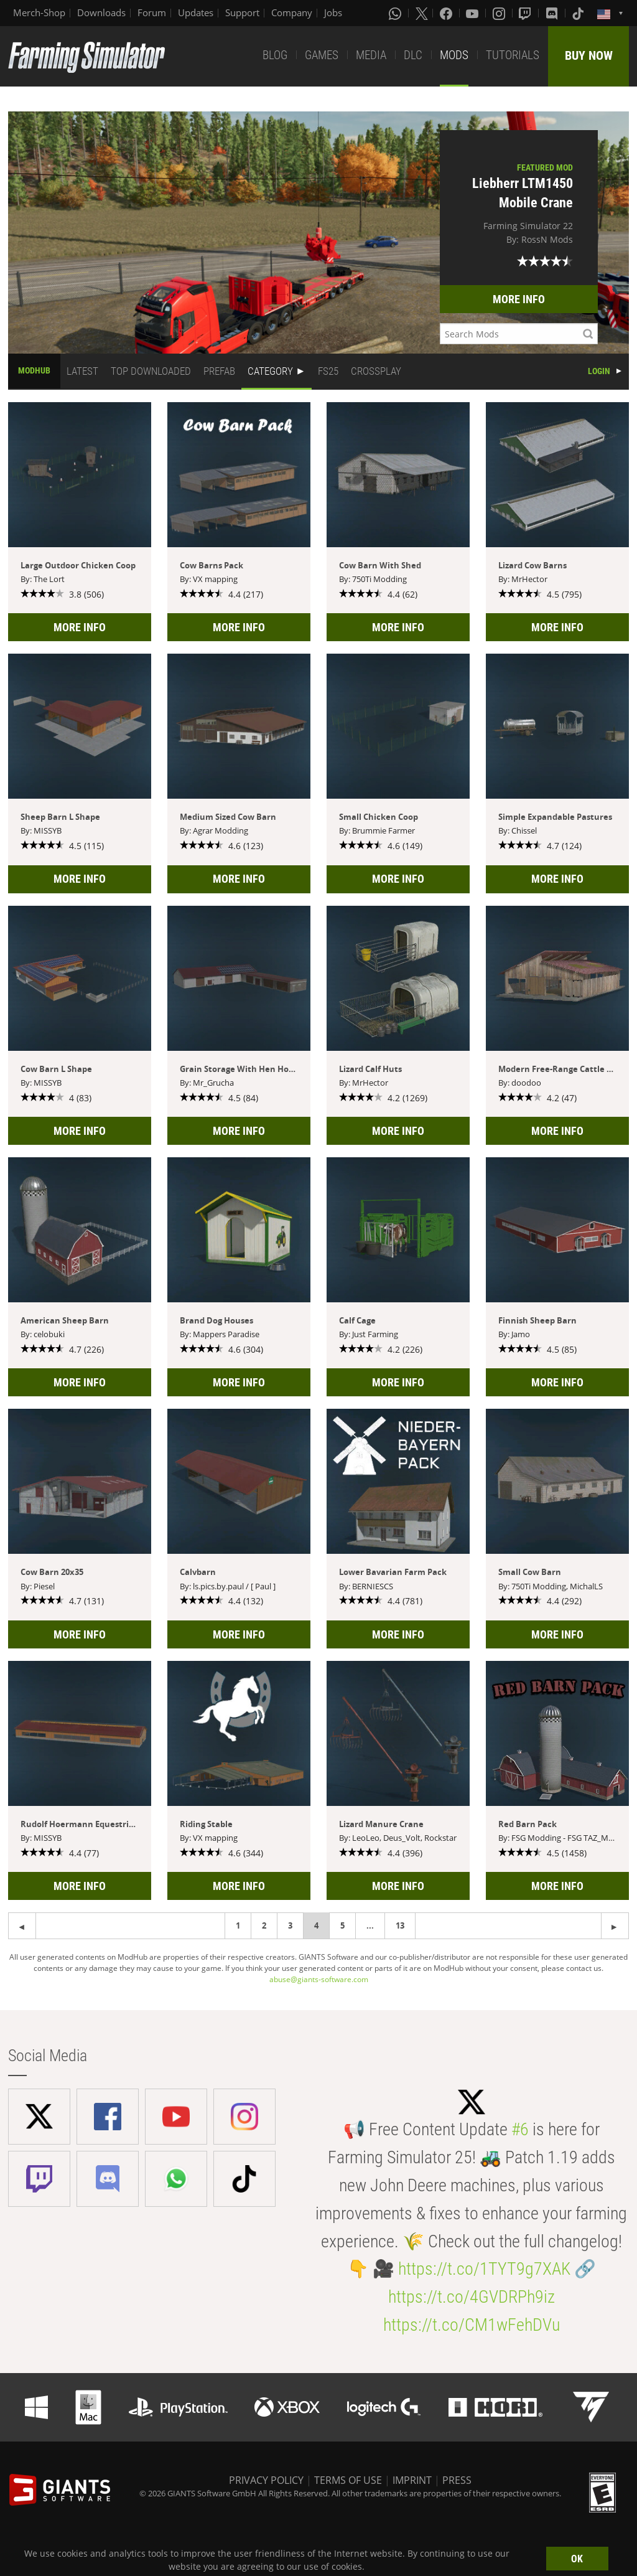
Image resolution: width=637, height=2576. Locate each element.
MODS (454, 55)
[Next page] (22, 1926)
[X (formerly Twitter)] (422, 13)
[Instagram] (500, 13)
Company (291, 12)
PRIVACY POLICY (266, 2480)
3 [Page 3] (290, 1925)
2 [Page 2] (264, 1925)
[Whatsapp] (396, 13)
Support (242, 12)
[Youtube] (473, 13)
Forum (151, 12)
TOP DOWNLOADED (151, 371)
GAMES (321, 55)
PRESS (457, 2480)
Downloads (101, 12)
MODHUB (34, 370)
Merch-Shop (39, 12)
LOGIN (599, 371)
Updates (195, 12)
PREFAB (219, 371)
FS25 (328, 371)
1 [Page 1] (238, 1925)
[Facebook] (447, 13)
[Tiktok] (579, 13)
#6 (520, 2129)
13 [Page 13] (400, 1925)
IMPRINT (412, 2480)
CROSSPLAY (376, 371)
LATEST (82, 371)
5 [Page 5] (342, 1925)
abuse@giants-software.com (318, 1979)
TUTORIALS (512, 55)
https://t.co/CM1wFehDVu (471, 2325)
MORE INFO (519, 299)
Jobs (333, 12)
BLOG (275, 55)
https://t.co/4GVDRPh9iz (471, 2297)
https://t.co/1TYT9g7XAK (484, 2269)
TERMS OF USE (348, 2480)
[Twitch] (526, 13)
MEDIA (371, 55)
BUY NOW (589, 55)
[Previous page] (615, 1926)
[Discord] (553, 13)
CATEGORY (270, 371)
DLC (413, 55)
